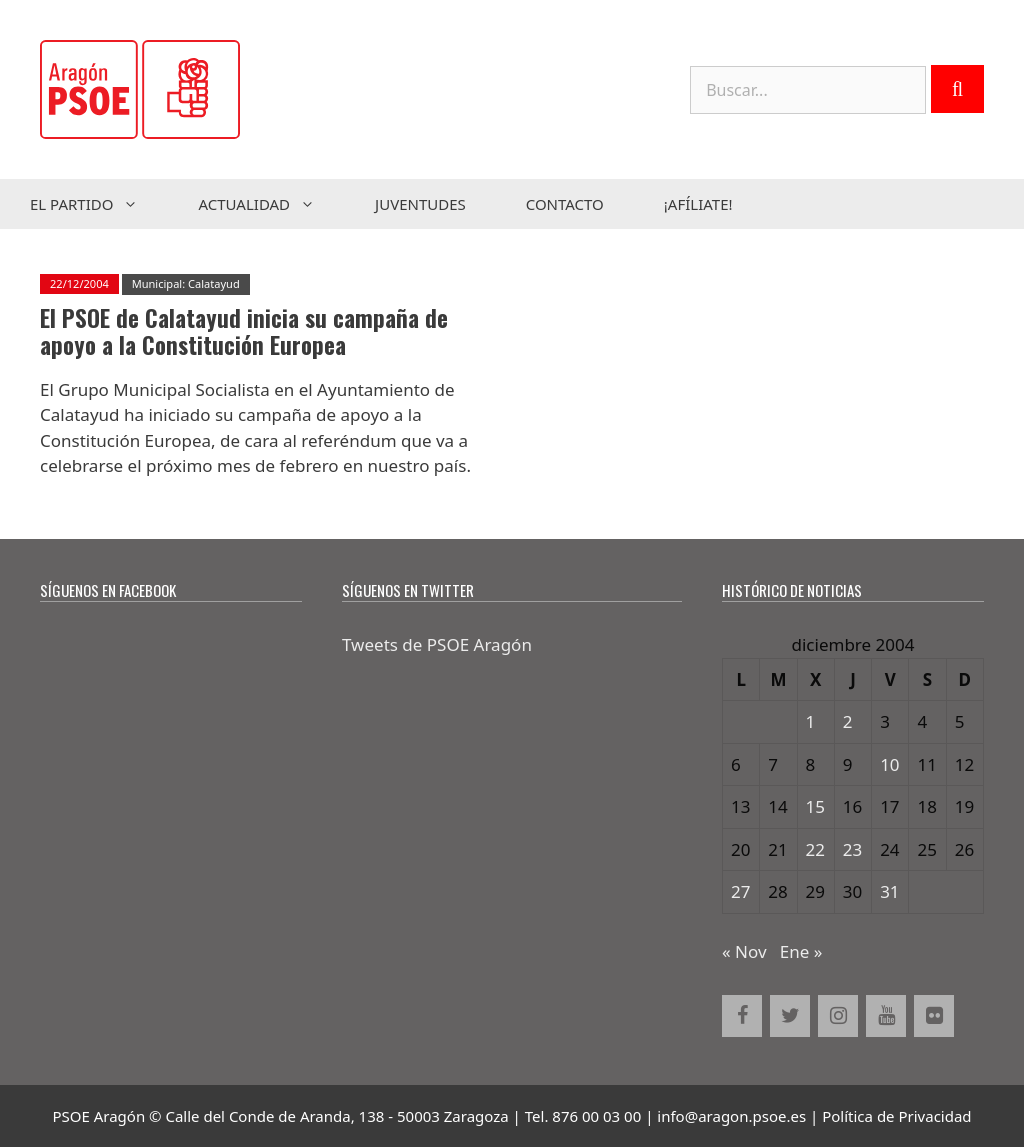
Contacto (565, 204)
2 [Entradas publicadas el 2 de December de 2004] (848, 721)
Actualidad (271, 204)
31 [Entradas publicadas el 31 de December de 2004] (889, 891)
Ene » (801, 951)
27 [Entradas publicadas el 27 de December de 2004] (740, 891)
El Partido (99, 204)
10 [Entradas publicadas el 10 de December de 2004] (889, 764)
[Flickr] (934, 1016)
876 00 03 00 (596, 1116)
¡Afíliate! (698, 204)
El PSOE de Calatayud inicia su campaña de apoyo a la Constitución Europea (244, 332)
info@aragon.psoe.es (731, 1116)
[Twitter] (790, 1016)
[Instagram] (838, 1016)
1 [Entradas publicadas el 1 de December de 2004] (811, 721)
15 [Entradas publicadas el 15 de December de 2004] (815, 806)
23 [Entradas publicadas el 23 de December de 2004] (852, 849)
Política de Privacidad (896, 1116)
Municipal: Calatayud (186, 283)
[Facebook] (742, 1016)
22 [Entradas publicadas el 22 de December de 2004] (815, 849)
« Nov (744, 951)
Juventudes (420, 204)
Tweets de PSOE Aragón (437, 644)
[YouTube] (886, 1016)
